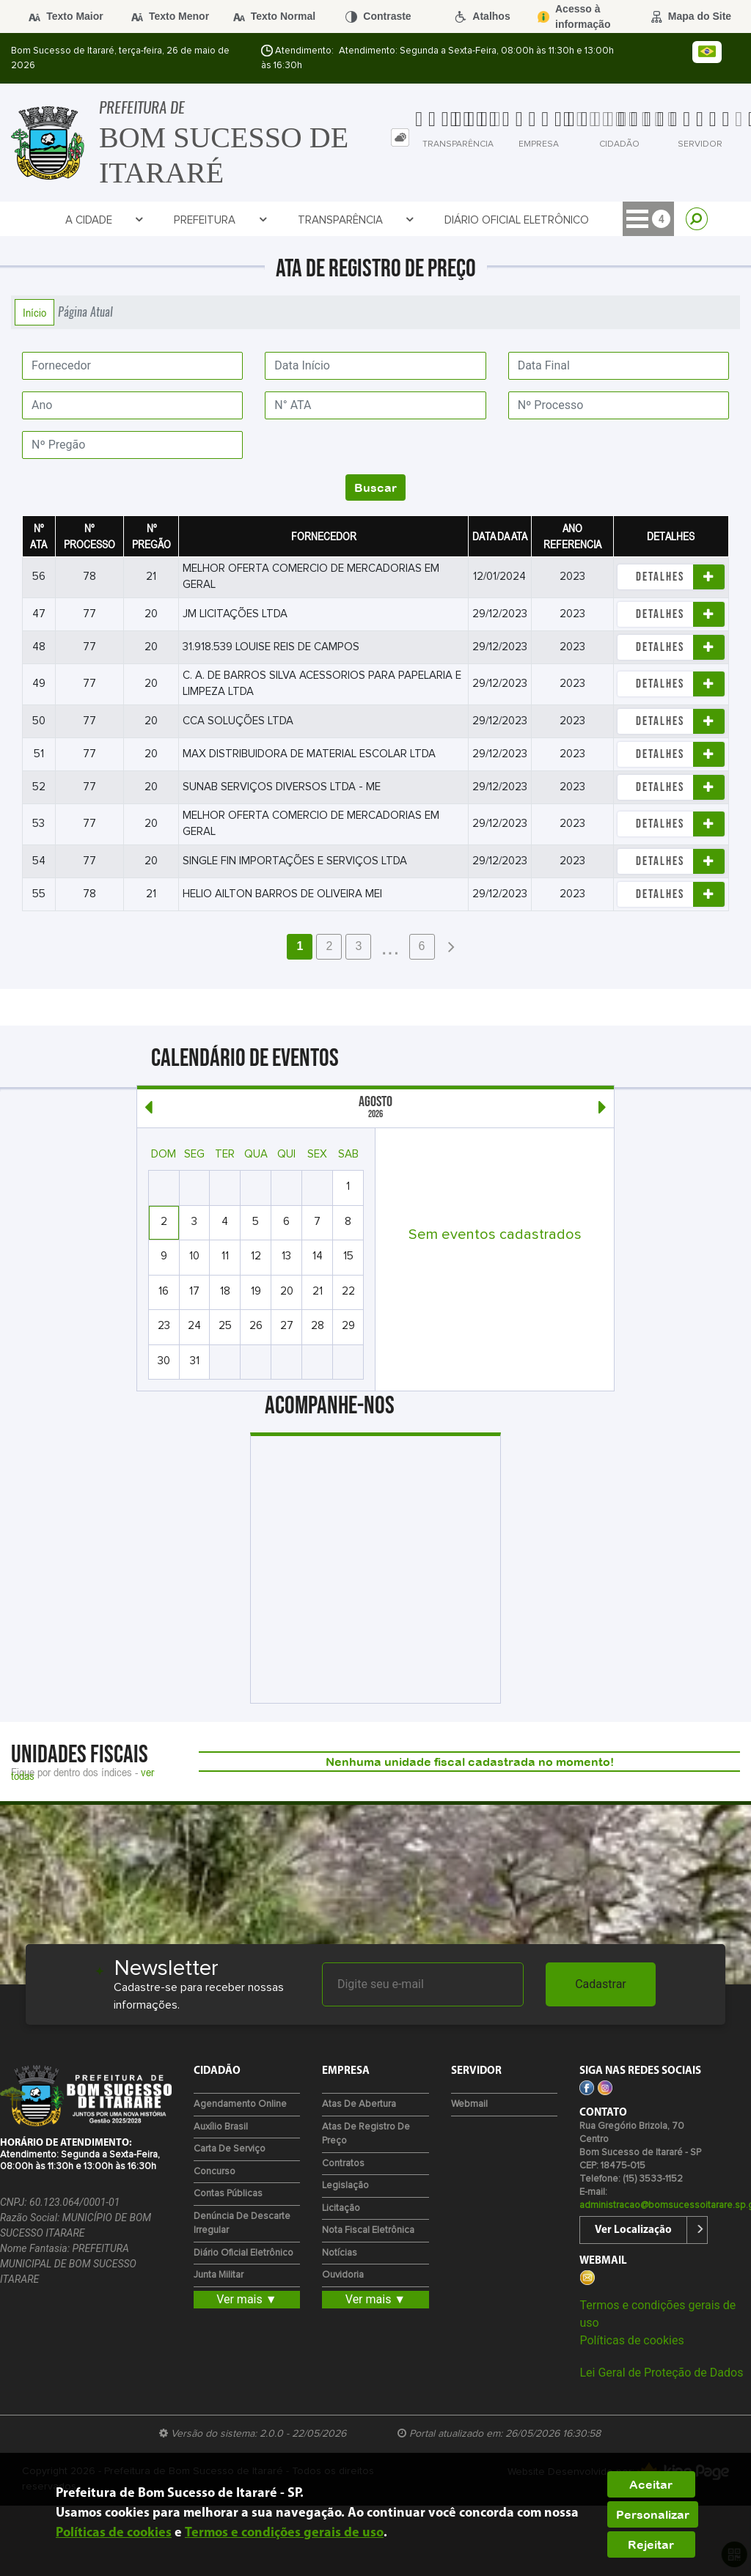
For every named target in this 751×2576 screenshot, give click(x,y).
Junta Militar (218, 2275)
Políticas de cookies (631, 2340)
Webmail (469, 2104)
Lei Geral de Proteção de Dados (661, 2373)
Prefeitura (220, 220)
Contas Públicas (228, 2193)
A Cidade (104, 220)
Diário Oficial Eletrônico (516, 220)
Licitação (341, 2208)
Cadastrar (600, 1984)
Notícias (339, 2253)
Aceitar (651, 2484)
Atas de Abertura (359, 2104)
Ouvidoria (343, 2275)
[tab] (400, 137)
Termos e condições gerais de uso (284, 2533)
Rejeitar (651, 2544)
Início (34, 312)
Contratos (343, 2163)
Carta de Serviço (229, 2149)
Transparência (356, 220)
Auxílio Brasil (221, 2127)
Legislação (345, 2185)
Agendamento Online (240, 2104)
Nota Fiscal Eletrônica (368, 2230)
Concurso (214, 2171)
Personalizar (652, 2514)
